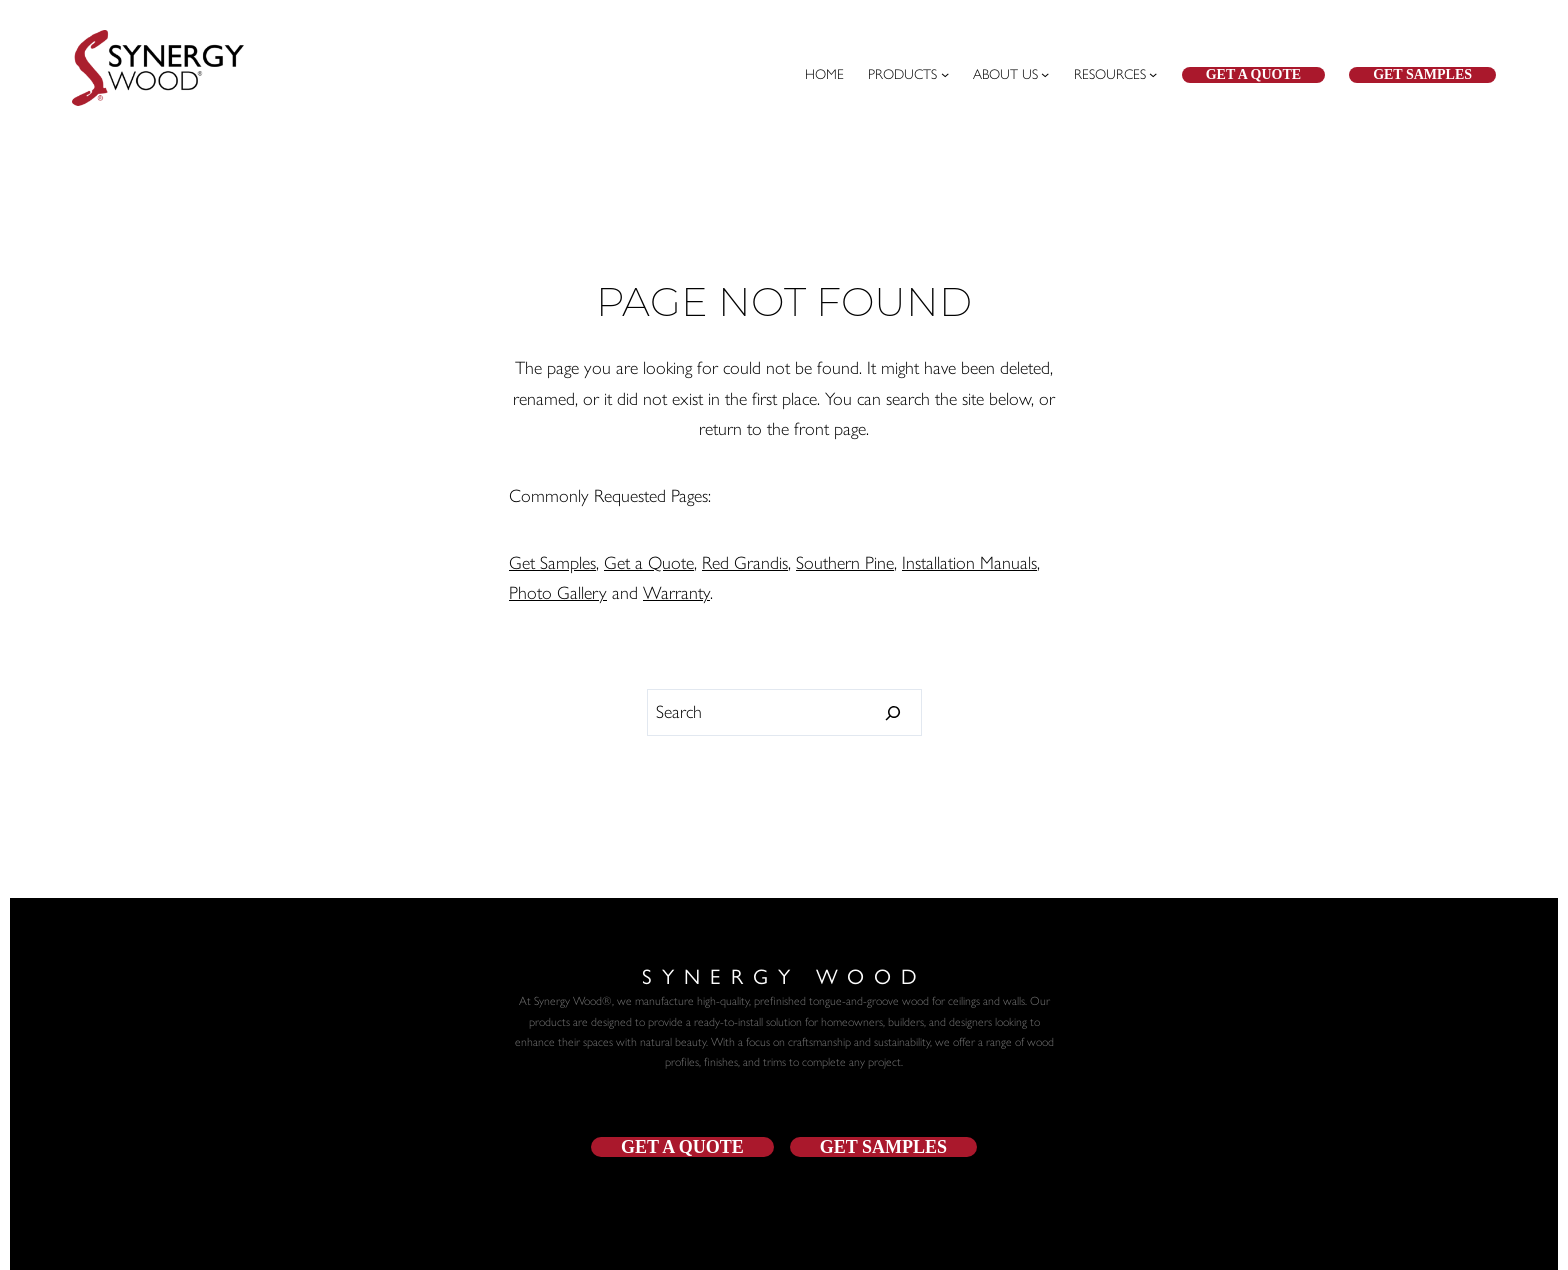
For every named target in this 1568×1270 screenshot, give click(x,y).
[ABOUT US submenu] (1011, 75)
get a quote (682, 1147)
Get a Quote (1253, 74)
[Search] (893, 713)
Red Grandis (745, 563)
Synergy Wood (784, 975)
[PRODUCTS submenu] (908, 75)
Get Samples (1422, 74)
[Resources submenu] (1116, 75)
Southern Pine (845, 563)
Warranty (676, 593)
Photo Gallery (558, 593)
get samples (883, 1147)
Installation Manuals (969, 563)
